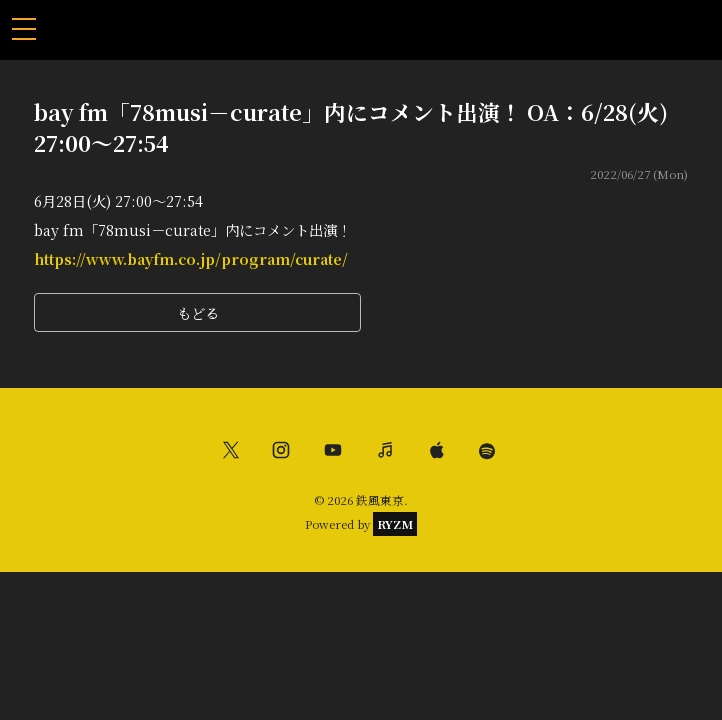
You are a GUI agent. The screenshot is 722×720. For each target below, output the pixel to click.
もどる (198, 312)
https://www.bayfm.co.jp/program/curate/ (191, 258)
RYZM (395, 524)
